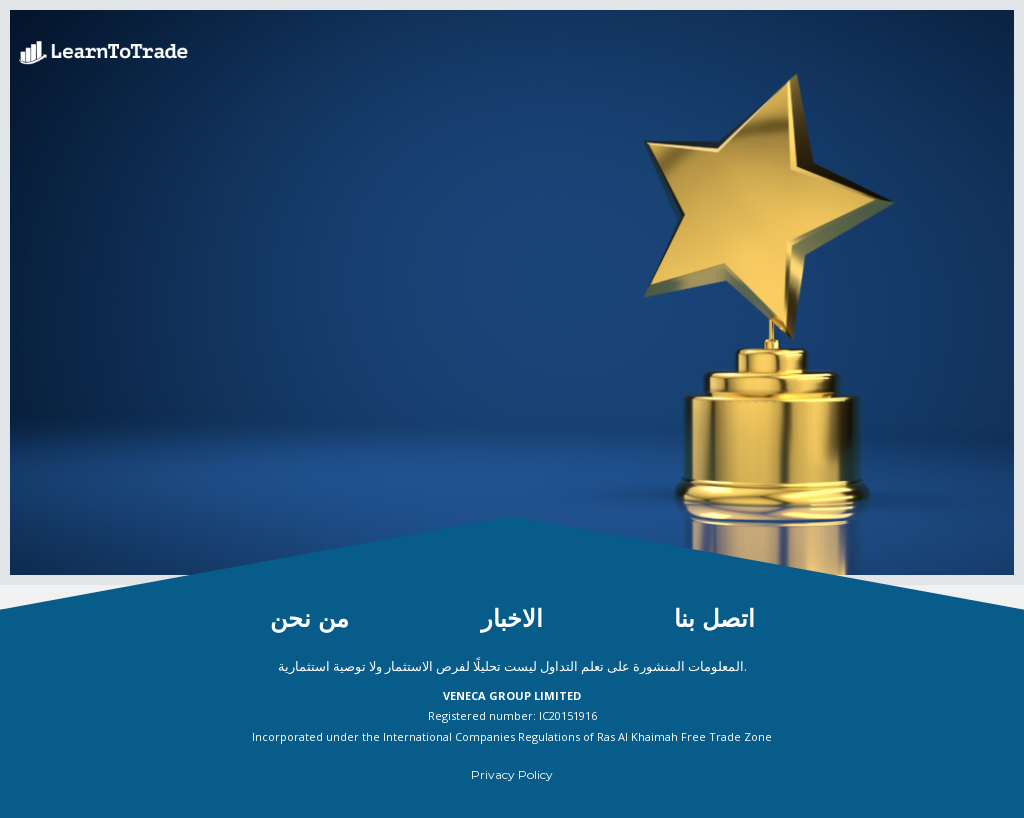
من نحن (309, 618)
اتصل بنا (714, 618)
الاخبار (512, 618)
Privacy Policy (512, 774)
